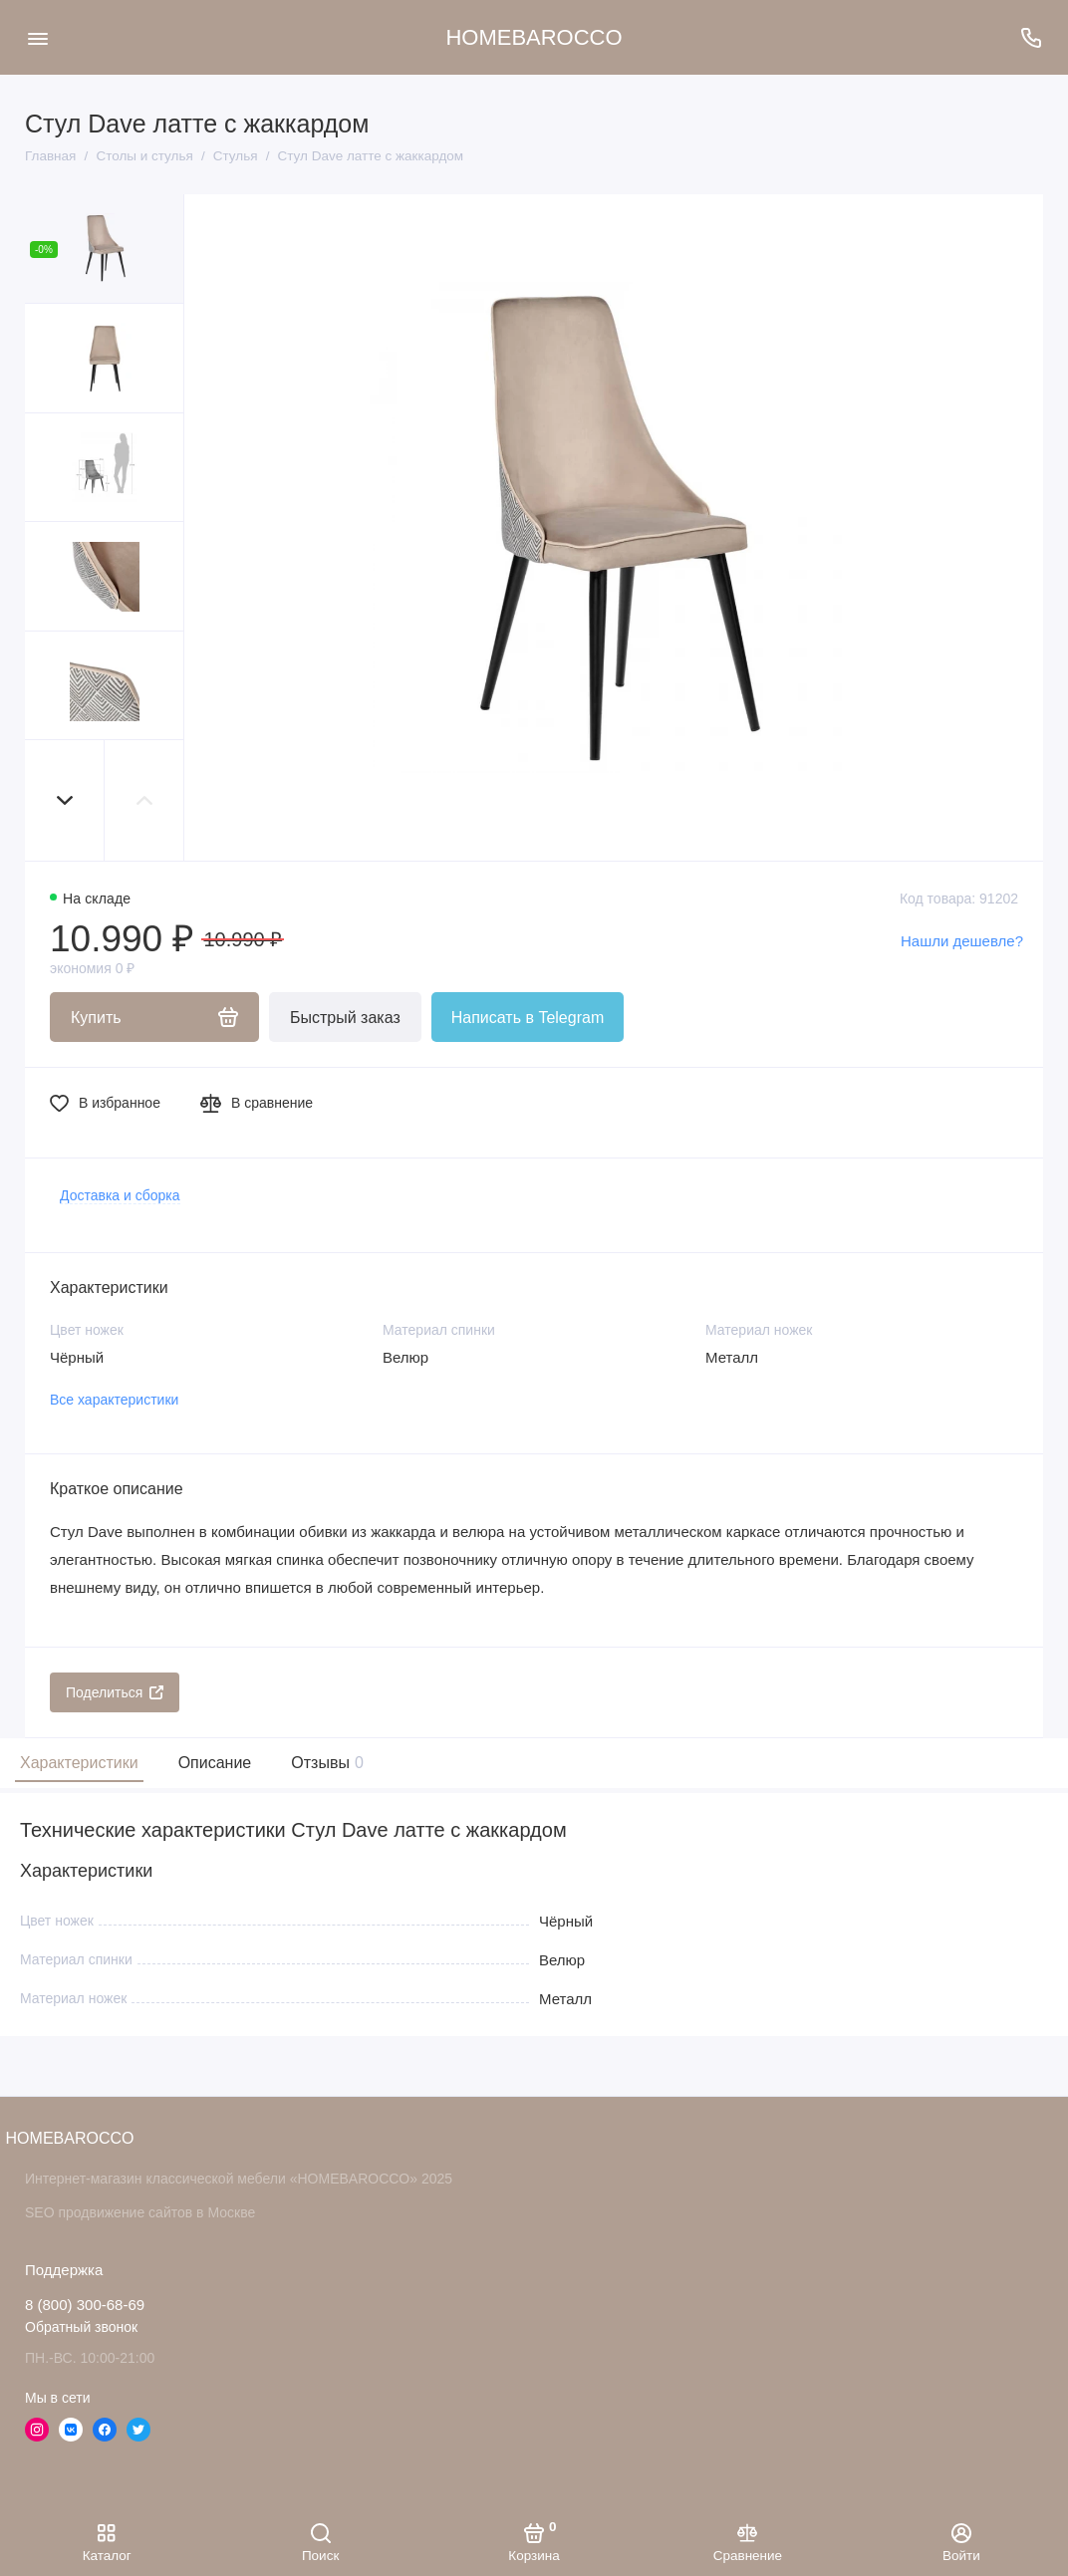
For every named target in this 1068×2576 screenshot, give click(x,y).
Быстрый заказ (345, 1017)
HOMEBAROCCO (533, 37)
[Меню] (37, 37)
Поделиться (114, 1692)
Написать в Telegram (527, 1017)
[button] (65, 800)
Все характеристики (114, 1400)
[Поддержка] (1030, 37)
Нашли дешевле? (962, 940)
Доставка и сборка (120, 1195)
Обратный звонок (81, 2327)
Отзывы (325, 1762)
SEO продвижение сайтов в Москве (140, 2212)
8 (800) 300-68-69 (84, 2304)
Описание (215, 1762)
